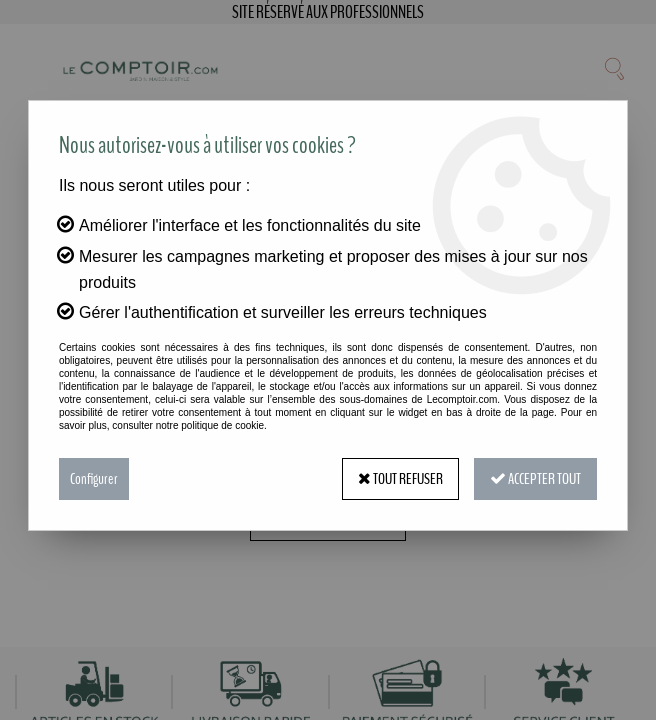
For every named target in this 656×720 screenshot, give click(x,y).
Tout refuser (400, 479)
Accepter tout (535, 479)
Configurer (94, 479)
